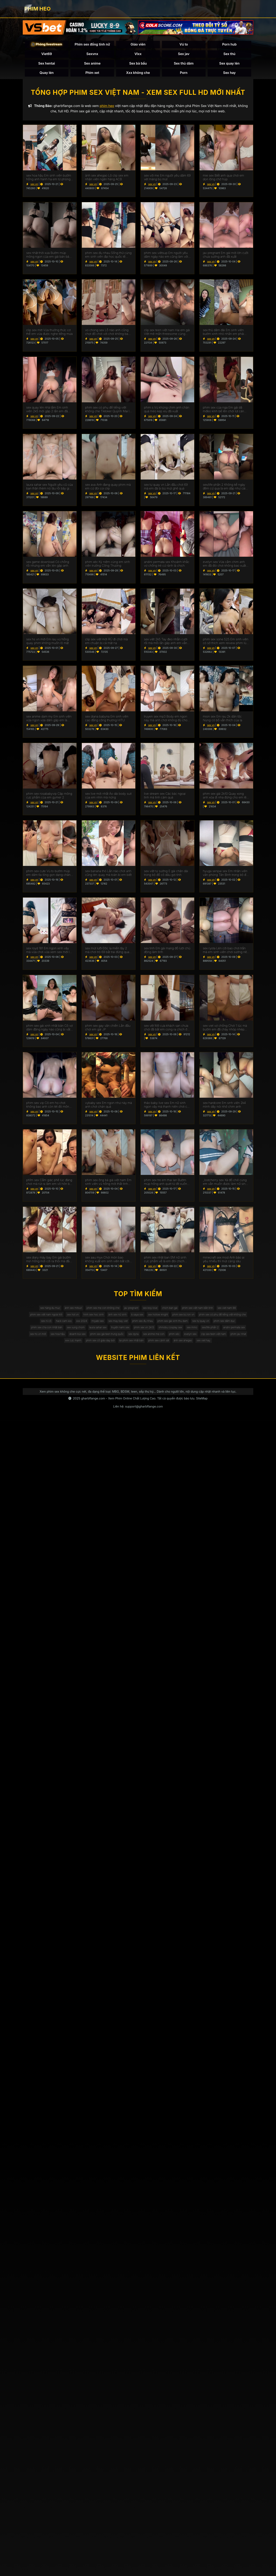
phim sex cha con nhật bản (146, 1337)
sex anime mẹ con (108, 1354)
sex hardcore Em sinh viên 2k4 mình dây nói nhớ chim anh (224, 1108)
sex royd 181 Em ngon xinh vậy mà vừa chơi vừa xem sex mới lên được (49, 954)
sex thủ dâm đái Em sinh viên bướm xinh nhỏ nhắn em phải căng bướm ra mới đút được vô (224, 335)
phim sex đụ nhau (222, 1329)
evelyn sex (152, 1354)
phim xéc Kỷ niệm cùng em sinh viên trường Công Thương (107, 567)
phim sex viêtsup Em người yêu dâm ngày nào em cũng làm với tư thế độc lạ (166, 258)
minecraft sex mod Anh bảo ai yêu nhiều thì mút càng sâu (223, 1263)
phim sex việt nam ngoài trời (73, 1321)
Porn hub (229, 46)
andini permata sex (155, 1346)
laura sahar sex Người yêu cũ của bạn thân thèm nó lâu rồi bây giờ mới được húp (49, 490)
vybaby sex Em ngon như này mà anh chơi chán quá (108, 1108)
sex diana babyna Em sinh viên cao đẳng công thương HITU (106, 722)
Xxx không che (138, 74)
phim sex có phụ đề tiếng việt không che (68, 1329)
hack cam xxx (128, 1329)
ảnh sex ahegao (178, 1362)
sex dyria (84, 1354)
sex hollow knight (205, 1321)
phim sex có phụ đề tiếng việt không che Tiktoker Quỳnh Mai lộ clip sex (108, 413)
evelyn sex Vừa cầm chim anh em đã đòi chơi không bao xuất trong (224, 567)
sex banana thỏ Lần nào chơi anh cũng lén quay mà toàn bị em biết (108, 876)
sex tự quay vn (82, 1337)
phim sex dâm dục (111, 1337)
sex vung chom (180, 1337)
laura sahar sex (206, 1337)
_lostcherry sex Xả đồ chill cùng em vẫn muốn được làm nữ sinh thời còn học (225, 1185)
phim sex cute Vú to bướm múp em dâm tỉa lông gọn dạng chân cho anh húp (48, 876)
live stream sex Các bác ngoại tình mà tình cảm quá (165, 799)
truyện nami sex (232, 1337)
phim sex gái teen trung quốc (53, 1354)
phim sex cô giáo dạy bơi (81, 1362)
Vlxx (138, 55)
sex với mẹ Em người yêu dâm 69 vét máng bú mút (167, 181)
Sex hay (229, 74)
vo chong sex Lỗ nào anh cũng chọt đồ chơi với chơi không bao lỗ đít (107, 335)
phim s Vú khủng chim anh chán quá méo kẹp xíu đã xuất (166, 413)
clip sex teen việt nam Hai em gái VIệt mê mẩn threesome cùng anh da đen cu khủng (167, 335)
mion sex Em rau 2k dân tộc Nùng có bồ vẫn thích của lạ (222, 722)
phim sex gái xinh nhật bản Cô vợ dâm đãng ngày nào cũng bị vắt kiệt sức (49, 1031)
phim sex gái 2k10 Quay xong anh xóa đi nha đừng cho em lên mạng (225, 799)
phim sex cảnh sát (149, 1362)
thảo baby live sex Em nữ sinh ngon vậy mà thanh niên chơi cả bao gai (166, 1108)
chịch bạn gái (189, 1312)
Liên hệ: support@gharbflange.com (138, 1430)
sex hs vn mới (183, 1346)
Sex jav (183, 55)
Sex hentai (46, 65)
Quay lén (47, 74)
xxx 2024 (150, 1329)
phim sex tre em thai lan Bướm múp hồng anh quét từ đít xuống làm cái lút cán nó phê (166, 1185)
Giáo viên (138, 46)
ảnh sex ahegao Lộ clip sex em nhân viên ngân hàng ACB (106, 181)
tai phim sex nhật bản (118, 1362)
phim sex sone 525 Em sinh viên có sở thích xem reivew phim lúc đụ (225, 645)
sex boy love (165, 1312)
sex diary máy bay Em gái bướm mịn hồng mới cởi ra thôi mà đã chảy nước (48, 1263)
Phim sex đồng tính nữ (92, 46)
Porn (183, 74)
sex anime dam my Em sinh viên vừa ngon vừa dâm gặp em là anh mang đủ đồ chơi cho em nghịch (48, 722)
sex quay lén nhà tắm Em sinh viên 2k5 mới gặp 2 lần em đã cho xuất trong (47, 413)
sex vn (34, 187)
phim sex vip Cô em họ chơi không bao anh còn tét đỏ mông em (48, 1108)
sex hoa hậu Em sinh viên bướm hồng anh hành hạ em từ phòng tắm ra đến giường (48, 181)
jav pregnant (143, 1312)
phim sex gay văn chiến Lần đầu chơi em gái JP (107, 1031)
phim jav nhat (208, 1354)
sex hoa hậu (206, 1346)
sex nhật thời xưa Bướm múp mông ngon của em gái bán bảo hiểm (48, 258)
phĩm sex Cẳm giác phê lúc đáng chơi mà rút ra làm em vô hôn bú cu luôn (49, 1185)
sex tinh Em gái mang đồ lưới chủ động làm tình (167, 954)
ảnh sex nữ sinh (157, 1321)
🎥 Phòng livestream (46, 46)
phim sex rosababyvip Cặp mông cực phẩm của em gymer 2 (49, 799)
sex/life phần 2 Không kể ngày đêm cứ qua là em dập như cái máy (224, 490)
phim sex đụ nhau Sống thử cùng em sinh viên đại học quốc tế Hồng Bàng (108, 258)
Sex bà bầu (138, 65)
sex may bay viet (193, 1329)
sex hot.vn (105, 1321)
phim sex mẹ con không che (110, 1312)
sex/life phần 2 (127, 1346)
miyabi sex (169, 1329)
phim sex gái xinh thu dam (50, 1337)
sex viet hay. (203, 1362)
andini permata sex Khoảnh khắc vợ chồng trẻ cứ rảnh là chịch (166, 567)
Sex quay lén (229, 65)
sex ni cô (107, 1329)
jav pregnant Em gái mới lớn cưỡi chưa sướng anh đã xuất (225, 258)
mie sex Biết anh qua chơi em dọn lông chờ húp (223, 181)
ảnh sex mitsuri (76, 1312)
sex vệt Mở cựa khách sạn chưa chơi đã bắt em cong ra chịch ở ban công (166, 1031)
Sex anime (92, 65)
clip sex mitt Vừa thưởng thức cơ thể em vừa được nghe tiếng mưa (49, 335)
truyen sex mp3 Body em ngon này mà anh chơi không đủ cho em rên (165, 722)
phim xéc (133, 1354)
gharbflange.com (93, 1421)
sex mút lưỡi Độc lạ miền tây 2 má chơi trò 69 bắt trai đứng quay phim (108, 954)
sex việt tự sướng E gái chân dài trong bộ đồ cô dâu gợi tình (166, 876)
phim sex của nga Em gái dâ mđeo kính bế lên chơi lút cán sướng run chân (223, 413)
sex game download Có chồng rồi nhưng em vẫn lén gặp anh (47, 567)
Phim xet (92, 74)
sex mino (105, 1346)
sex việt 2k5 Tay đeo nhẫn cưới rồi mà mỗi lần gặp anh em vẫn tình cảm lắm (165, 645)
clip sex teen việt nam (179, 1354)
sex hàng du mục (48, 1312)
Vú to (184, 46)
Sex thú (229, 55)
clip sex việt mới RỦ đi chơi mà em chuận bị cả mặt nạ (106, 645)
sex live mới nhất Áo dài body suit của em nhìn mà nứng (108, 799)
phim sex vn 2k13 (49, 1346)
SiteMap (202, 1421)
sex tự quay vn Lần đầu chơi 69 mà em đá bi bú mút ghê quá (166, 490)
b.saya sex (181, 1321)
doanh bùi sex (229, 1346)
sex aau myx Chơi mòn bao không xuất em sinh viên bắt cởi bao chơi (107, 1263)
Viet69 (46, 55)
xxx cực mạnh (232, 1354)
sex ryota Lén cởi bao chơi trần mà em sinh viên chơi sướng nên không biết (226, 954)
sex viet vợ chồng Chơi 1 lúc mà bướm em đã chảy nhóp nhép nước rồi (225, 1031)
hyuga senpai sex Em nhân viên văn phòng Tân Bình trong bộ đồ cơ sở (225, 876)
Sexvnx (92, 55)
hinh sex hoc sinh (129, 1321)
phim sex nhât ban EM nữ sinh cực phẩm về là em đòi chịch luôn (165, 1263)
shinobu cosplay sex (80, 1346)
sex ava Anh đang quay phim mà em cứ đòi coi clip (108, 490)
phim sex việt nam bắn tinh (221, 1312)
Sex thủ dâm (184, 65)
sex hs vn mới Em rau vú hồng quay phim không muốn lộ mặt (47, 645)
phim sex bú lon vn (235, 1321)
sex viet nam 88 (39, 1321)
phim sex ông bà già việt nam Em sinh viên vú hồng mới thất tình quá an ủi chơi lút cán (108, 1185)
